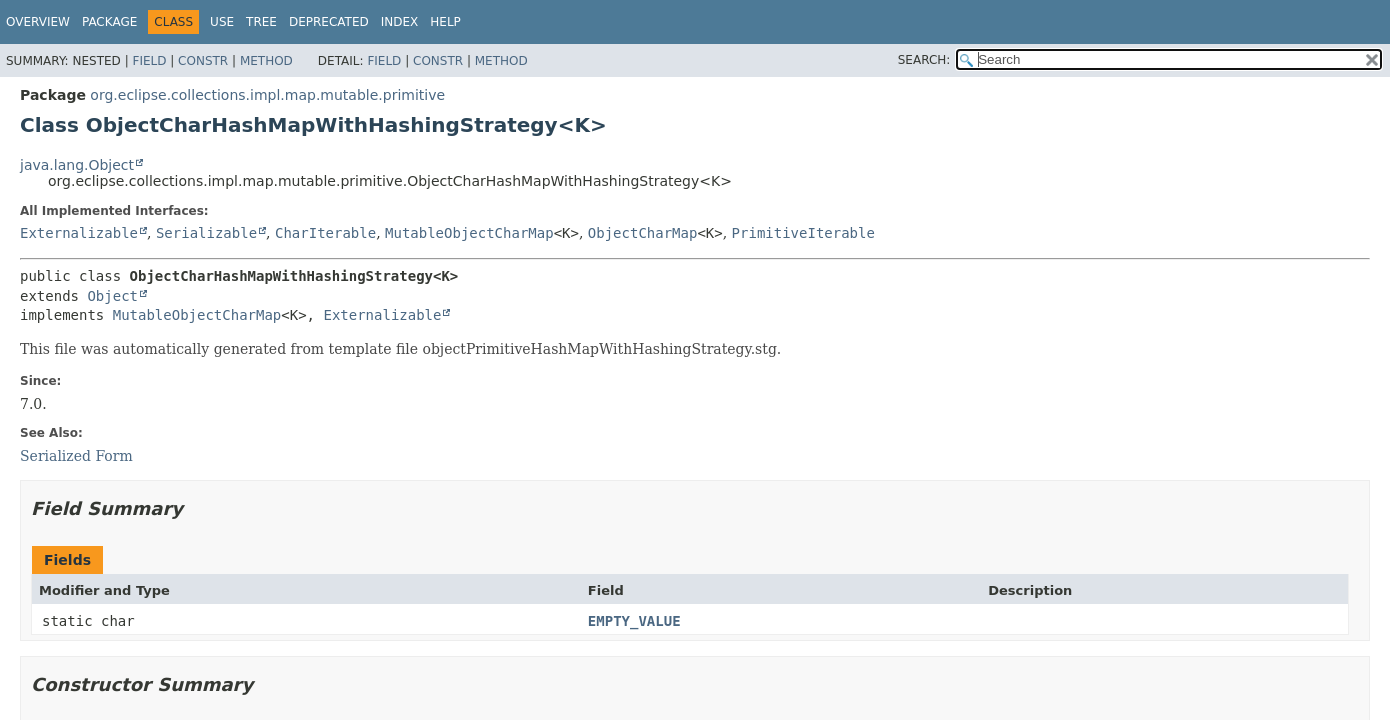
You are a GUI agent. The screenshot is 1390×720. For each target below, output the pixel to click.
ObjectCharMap (643, 233)
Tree (261, 22)
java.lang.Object (77, 165)
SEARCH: (924, 60)
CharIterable (325, 233)
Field (149, 61)
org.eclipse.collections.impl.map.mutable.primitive (267, 95)
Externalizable (79, 233)
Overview (38, 22)
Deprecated (329, 22)
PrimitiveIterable (803, 233)
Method (266, 61)
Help (445, 22)
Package (109, 22)
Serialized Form (76, 456)
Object (112, 296)
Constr (203, 61)
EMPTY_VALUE (634, 621)
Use (222, 22)
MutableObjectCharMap (469, 233)
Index (400, 22)
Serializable (206, 233)
